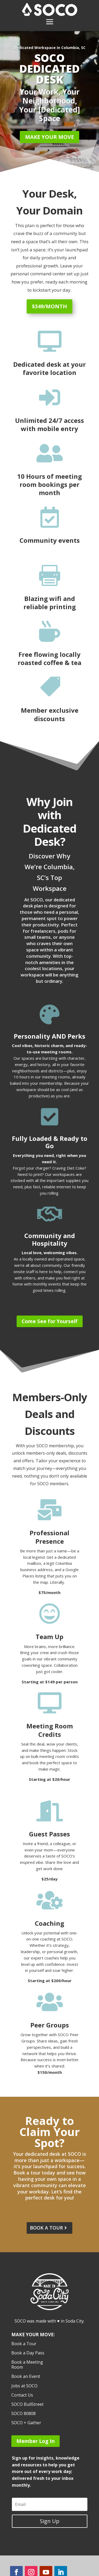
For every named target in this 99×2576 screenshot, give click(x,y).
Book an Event (25, 2376)
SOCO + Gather (26, 2423)
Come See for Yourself (50, 1321)
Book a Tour (23, 2344)
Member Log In (35, 2441)
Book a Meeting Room (27, 2365)
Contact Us (22, 2395)
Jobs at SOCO (24, 2386)
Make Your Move (49, 136)
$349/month (49, 306)
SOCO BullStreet (27, 2404)
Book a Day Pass (27, 2353)
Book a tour (46, 2228)
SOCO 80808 (23, 2413)
